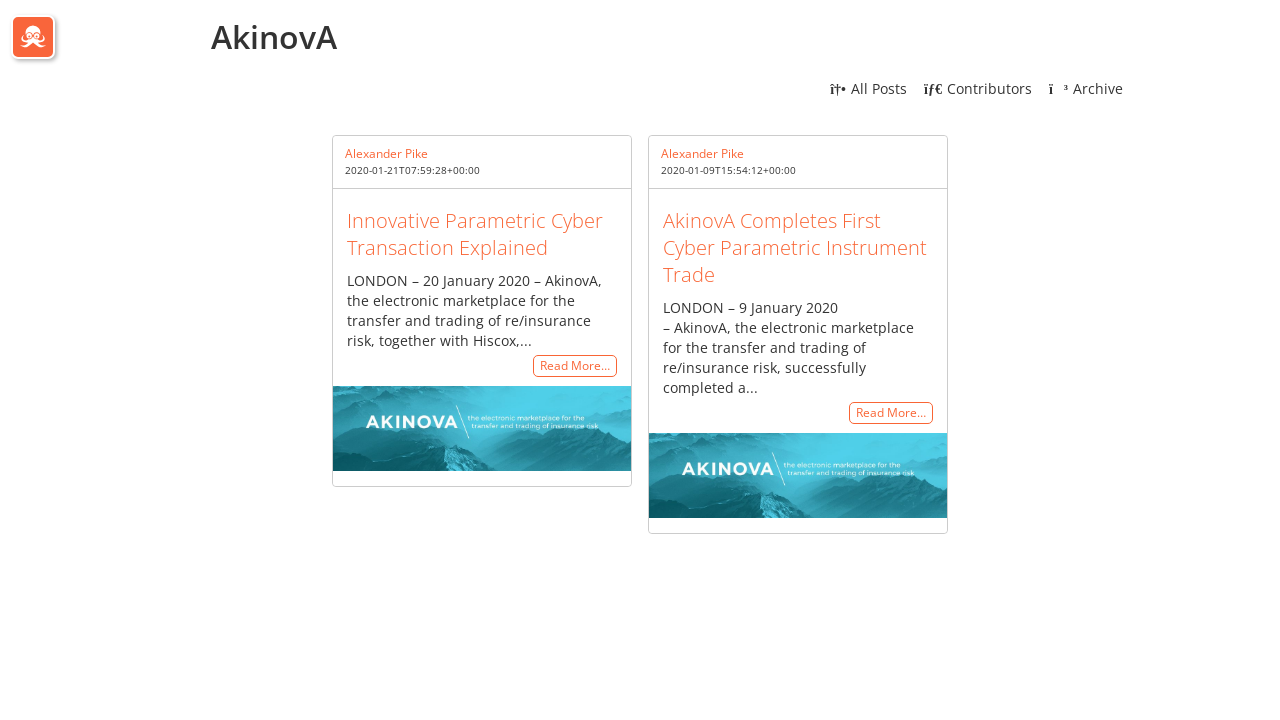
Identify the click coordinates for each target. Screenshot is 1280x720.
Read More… (575, 366)
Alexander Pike (386, 153)
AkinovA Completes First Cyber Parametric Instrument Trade (795, 247)
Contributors (978, 88)
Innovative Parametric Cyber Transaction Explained (475, 234)
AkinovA (274, 36)
